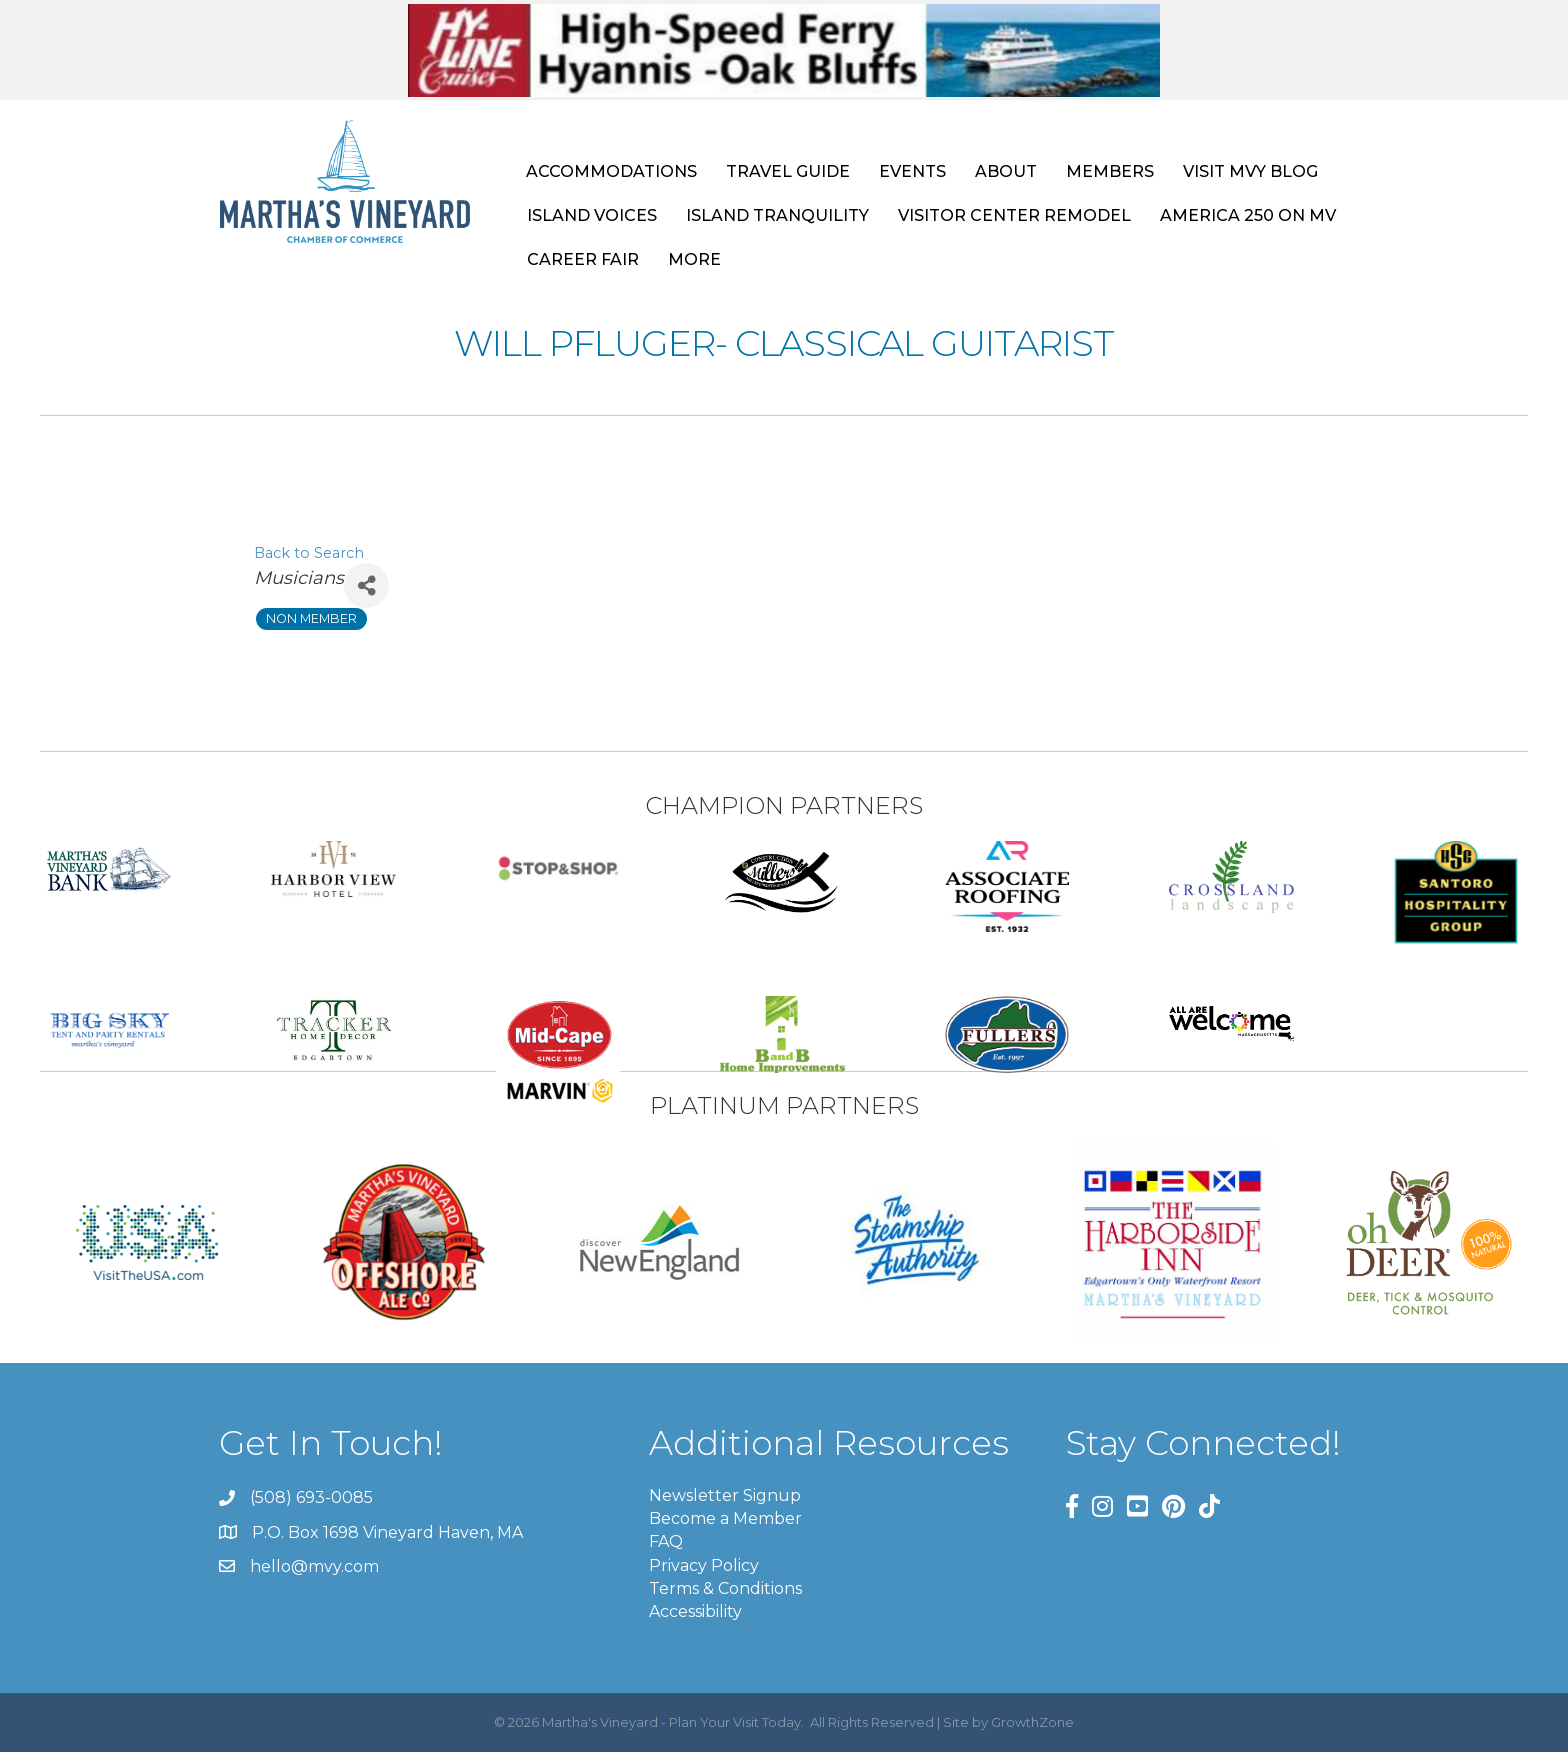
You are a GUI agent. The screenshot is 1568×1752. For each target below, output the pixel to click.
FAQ (666, 1541)
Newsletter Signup (725, 1495)
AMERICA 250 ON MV (1248, 215)
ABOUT (1006, 171)
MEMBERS (1110, 171)
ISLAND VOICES (592, 215)
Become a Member (725, 1518)
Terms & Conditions (725, 1588)
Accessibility (695, 1611)
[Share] (366, 585)
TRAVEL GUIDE (788, 171)
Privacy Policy (704, 1565)
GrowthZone (1032, 1722)
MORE (694, 259)
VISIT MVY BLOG (1250, 171)
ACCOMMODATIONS (611, 171)
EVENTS (912, 171)
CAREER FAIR (583, 259)
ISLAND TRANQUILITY (777, 215)
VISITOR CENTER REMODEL (1014, 215)
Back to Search (309, 553)
